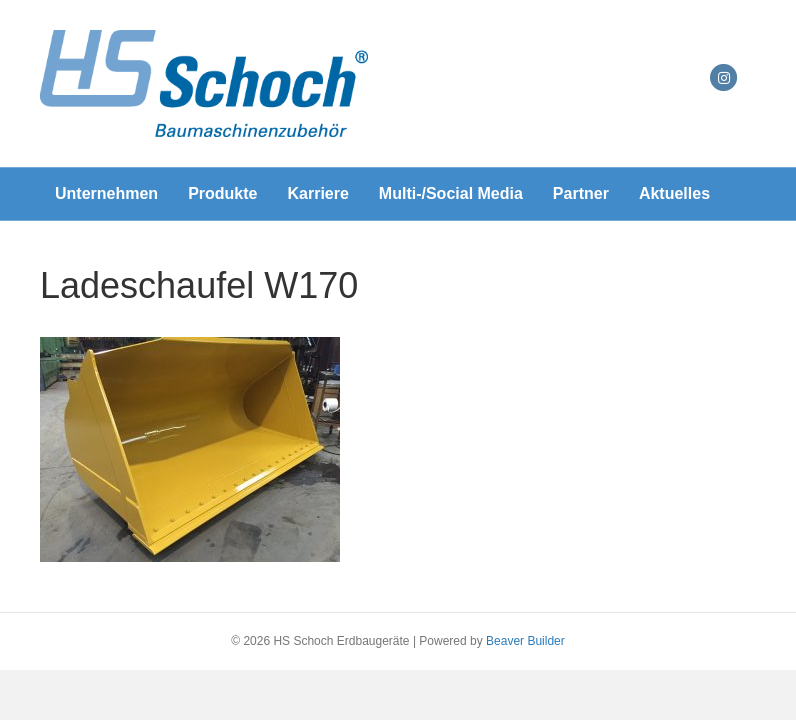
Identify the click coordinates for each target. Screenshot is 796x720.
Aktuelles (674, 193)
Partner (581, 193)
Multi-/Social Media (451, 193)
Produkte (222, 193)
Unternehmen (106, 193)
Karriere (317, 193)
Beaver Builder (525, 641)
